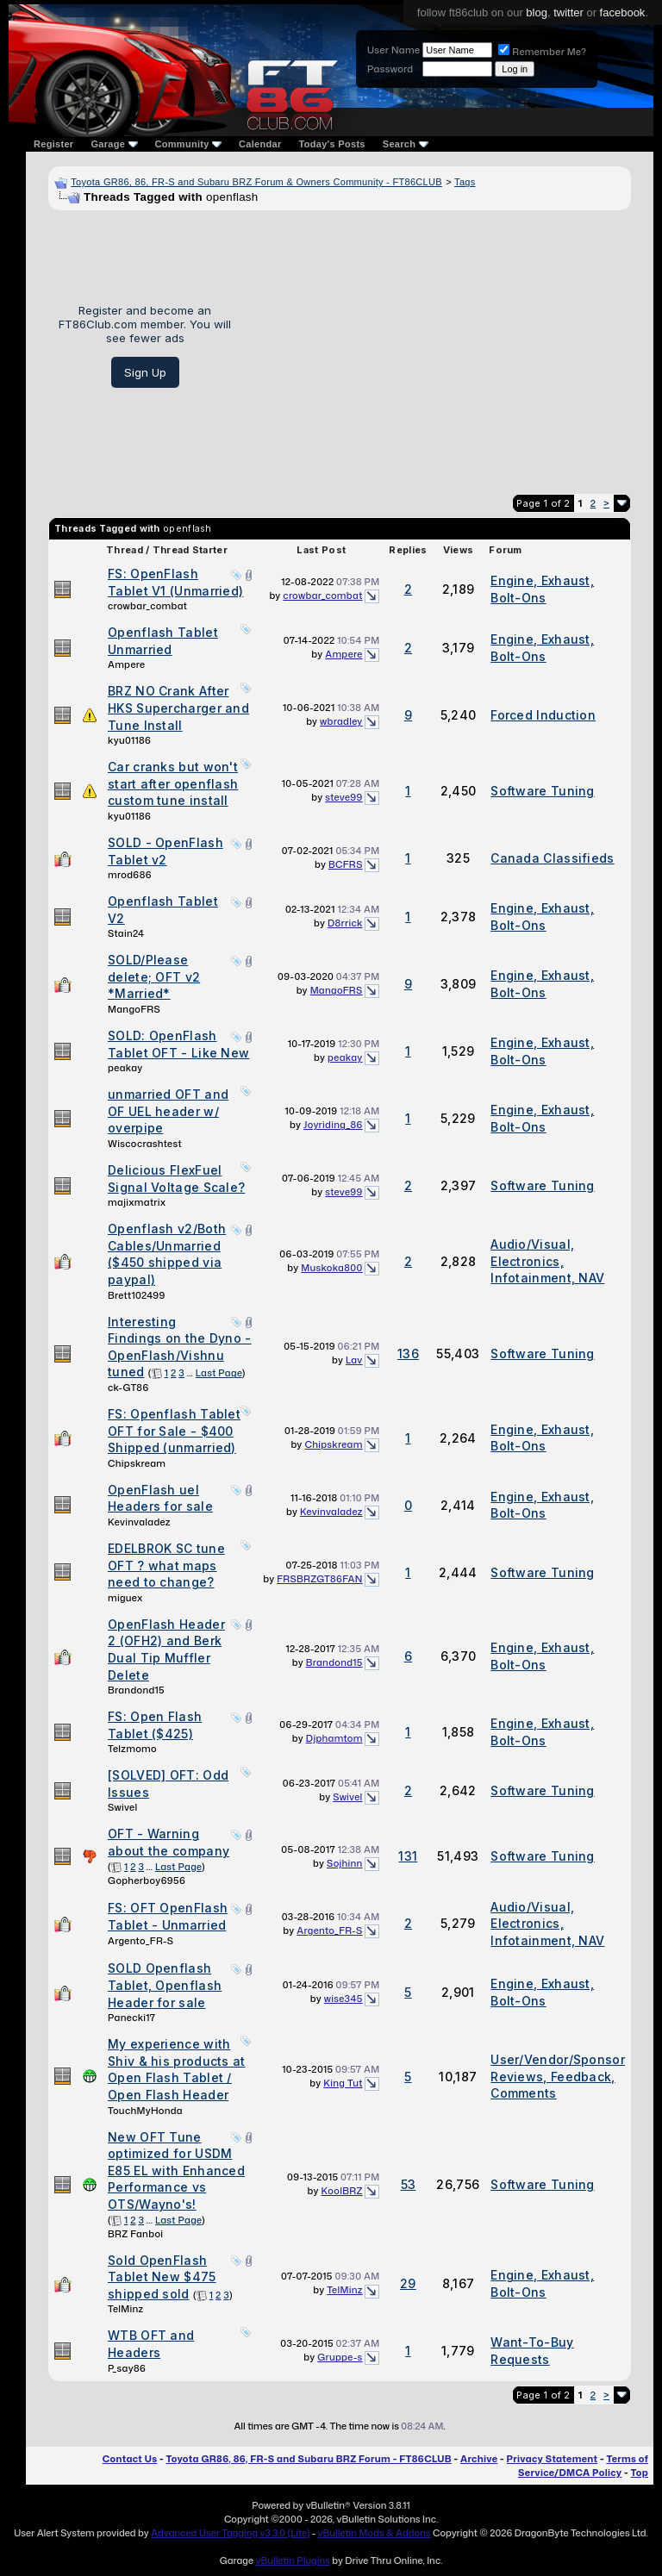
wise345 (343, 1998)
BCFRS (345, 864)
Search (405, 144)
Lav (354, 1360)
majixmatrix (137, 1202)
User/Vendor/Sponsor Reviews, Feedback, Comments (557, 2076)
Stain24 (126, 933)
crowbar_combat (147, 606)
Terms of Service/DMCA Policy (583, 2465)
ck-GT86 (128, 1387)
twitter (568, 12)
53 (408, 2184)
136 (408, 1353)
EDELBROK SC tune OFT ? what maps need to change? (166, 1565)
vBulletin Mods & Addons (374, 2533)
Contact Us (130, 2459)
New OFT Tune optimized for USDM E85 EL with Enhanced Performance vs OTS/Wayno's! (176, 2170)
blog (536, 12)
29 (408, 2283)
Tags (464, 182)
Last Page (219, 1373)
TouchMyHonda (145, 2111)
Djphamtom (334, 1738)
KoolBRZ (342, 2191)
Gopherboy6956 (146, 1880)
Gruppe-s (339, 2357)
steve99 (343, 797)
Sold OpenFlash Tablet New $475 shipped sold (162, 2277)
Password (390, 69)
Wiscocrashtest (145, 1144)
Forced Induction (543, 715)
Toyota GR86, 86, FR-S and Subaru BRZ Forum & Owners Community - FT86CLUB (256, 182)
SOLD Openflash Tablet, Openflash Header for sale (165, 1985)
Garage (114, 144)
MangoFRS (134, 1009)
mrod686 (130, 875)
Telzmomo (132, 1749)
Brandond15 (136, 1690)
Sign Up (145, 372)
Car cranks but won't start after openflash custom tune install (173, 783)
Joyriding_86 (333, 1125)
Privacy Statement (552, 2459)
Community (188, 144)
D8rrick (345, 923)
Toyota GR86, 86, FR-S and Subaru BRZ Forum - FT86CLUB (308, 2459)
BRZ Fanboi (135, 2234)
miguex (125, 1598)
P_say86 (127, 2368)
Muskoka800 (331, 1268)
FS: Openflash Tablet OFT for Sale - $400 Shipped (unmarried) (174, 1431)
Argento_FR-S (140, 1941)
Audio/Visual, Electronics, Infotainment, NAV (547, 1261)
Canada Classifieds (552, 858)
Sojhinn (345, 1863)
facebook (623, 12)
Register (53, 144)
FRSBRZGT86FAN (319, 1579)
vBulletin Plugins (292, 2560)
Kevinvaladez (139, 1522)
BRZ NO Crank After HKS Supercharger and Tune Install (178, 707)
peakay (125, 1068)
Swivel (122, 1807)
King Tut (342, 2083)
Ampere (126, 664)
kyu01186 (129, 740)
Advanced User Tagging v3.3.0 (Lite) (230, 2533)
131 (407, 1856)
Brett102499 (137, 1295)
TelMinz (125, 2309)
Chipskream (137, 1463)
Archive (478, 2459)
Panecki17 (131, 2017)
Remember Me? (542, 52)
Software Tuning (542, 790)
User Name (393, 50)
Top (639, 2472)
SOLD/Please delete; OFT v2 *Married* (154, 976)
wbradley (341, 721)
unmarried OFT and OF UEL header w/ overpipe (168, 1111)
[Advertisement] (437, 345)
